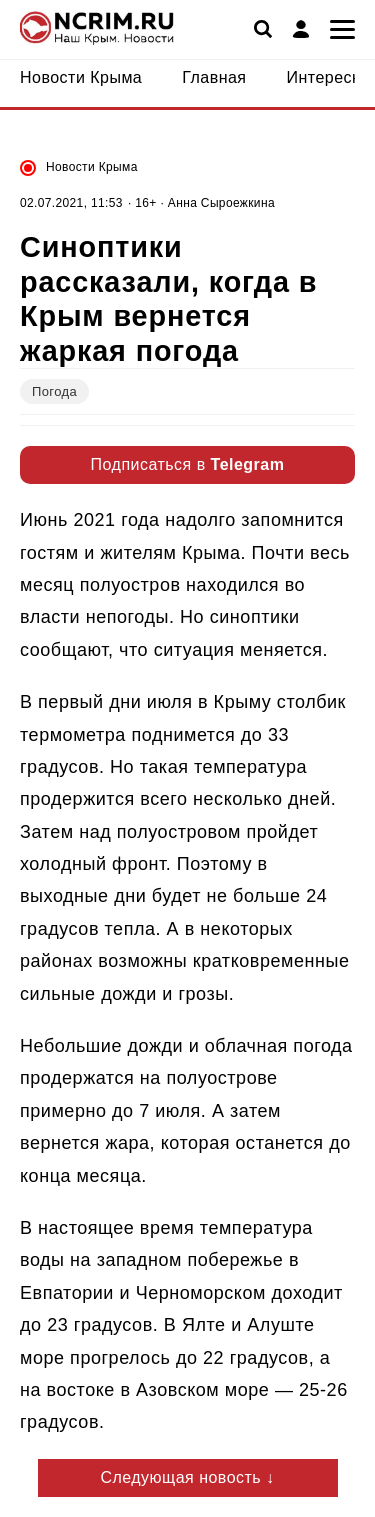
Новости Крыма (92, 167)
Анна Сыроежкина (221, 203)
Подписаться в (188, 464)
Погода (54, 391)
